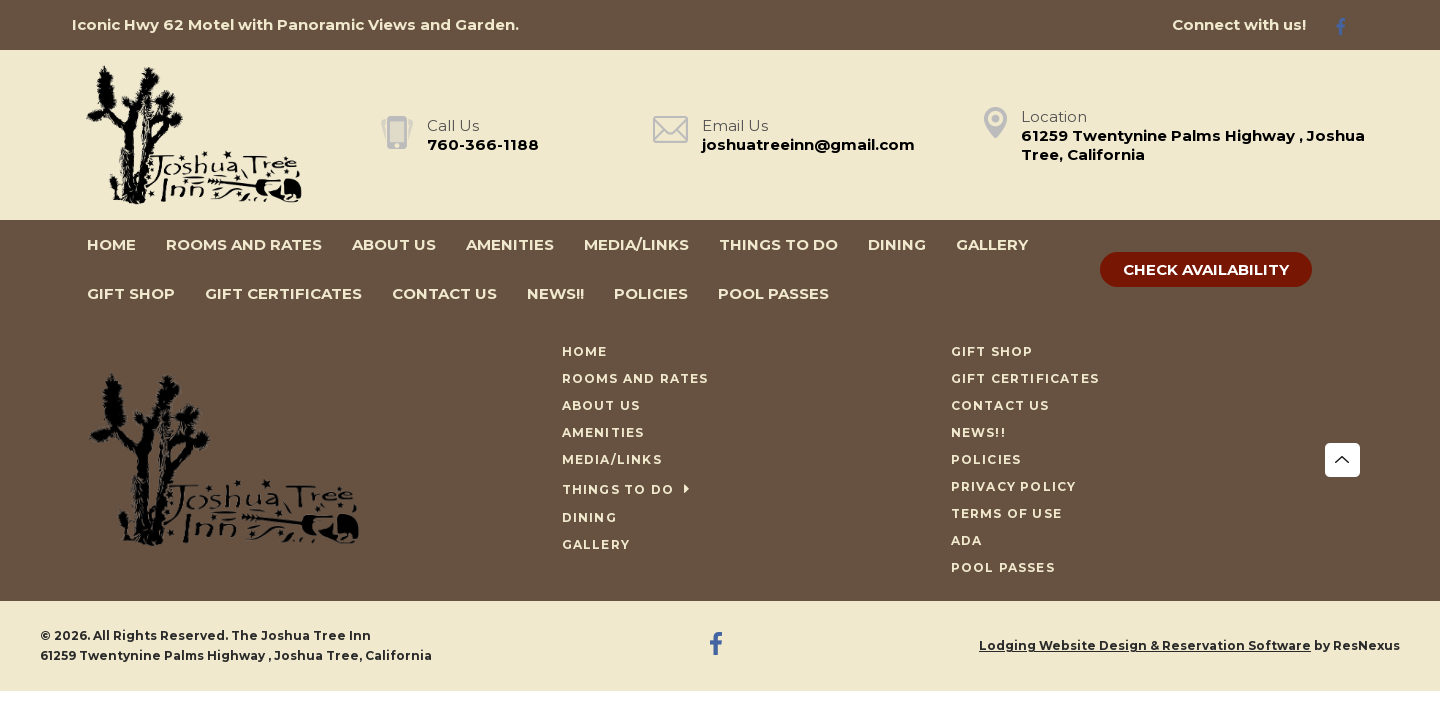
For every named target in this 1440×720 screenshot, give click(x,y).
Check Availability (1206, 269)
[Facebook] (1349, 25)
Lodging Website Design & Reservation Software (1145, 645)
